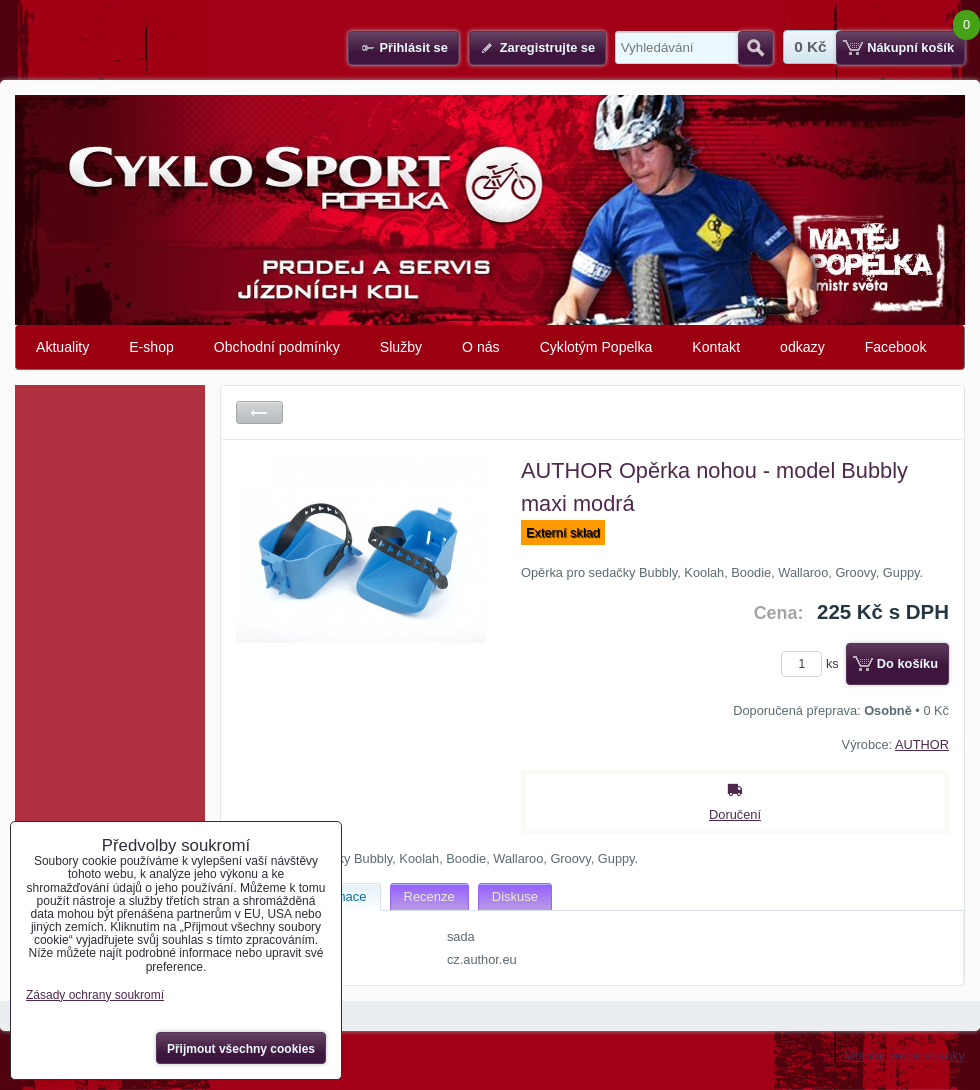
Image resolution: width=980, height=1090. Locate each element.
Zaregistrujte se (547, 47)
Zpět (259, 412)
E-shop (151, 347)
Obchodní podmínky (277, 347)
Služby (401, 347)
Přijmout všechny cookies (241, 1049)
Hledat (755, 48)
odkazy (802, 347)
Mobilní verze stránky (904, 1055)
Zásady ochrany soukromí (95, 995)
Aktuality (62, 347)
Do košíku (907, 663)
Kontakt (716, 347)
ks (813, 663)
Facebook (896, 347)
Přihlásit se (413, 47)
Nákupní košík (910, 47)
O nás (481, 347)
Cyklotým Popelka (596, 347)
